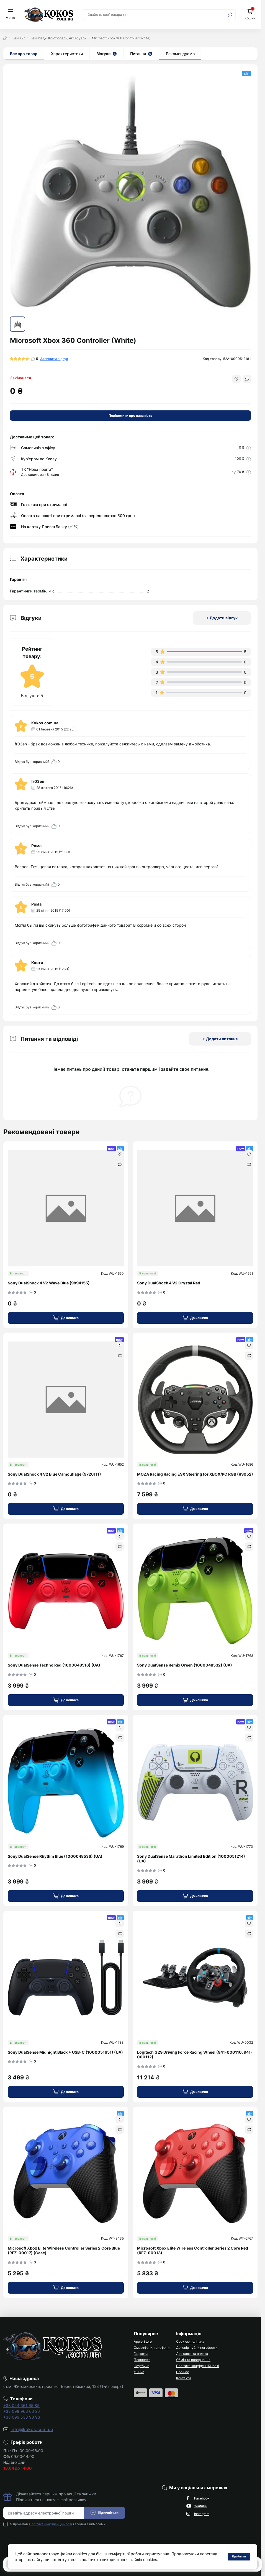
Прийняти (239, 2556)
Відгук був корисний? (37, 761)
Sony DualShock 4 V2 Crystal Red (168, 1283)
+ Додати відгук (222, 617)
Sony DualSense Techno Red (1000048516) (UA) (54, 1665)
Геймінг (19, 38)
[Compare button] (247, 379)
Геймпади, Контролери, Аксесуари (58, 38)
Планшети (142, 2360)
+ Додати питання (220, 1038)
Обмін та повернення (193, 2360)
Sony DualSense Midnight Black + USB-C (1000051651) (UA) (65, 2052)
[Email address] (43, 2513)
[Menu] (10, 14)
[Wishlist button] (236, 379)
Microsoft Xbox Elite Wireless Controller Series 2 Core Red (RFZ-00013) (192, 2250)
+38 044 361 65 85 (21, 2405)
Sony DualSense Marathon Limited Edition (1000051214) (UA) (191, 1859)
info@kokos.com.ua (32, 2429)
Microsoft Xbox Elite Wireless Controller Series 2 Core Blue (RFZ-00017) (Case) (64, 2250)
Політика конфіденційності (197, 2366)
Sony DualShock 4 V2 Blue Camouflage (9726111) (54, 1474)
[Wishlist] (119, 1154)
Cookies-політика (190, 2341)
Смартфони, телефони (151, 2347)
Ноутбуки (141, 2366)
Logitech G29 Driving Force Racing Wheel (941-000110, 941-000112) (195, 2054)
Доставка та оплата (192, 2354)
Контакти (183, 2378)
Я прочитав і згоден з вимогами (58, 2524)
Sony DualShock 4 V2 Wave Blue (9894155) (49, 1283)
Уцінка (139, 2372)
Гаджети (141, 2354)
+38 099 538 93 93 (21, 2417)
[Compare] (119, 1164)
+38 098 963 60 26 (21, 2411)
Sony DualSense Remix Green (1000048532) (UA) (184, 1665)
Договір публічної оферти (196, 2347)
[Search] (230, 14)
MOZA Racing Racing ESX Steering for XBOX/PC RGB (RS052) (195, 1474)
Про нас (182, 2372)
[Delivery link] (248, 447)
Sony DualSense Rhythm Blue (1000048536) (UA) (55, 1856)
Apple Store (143, 2341)
